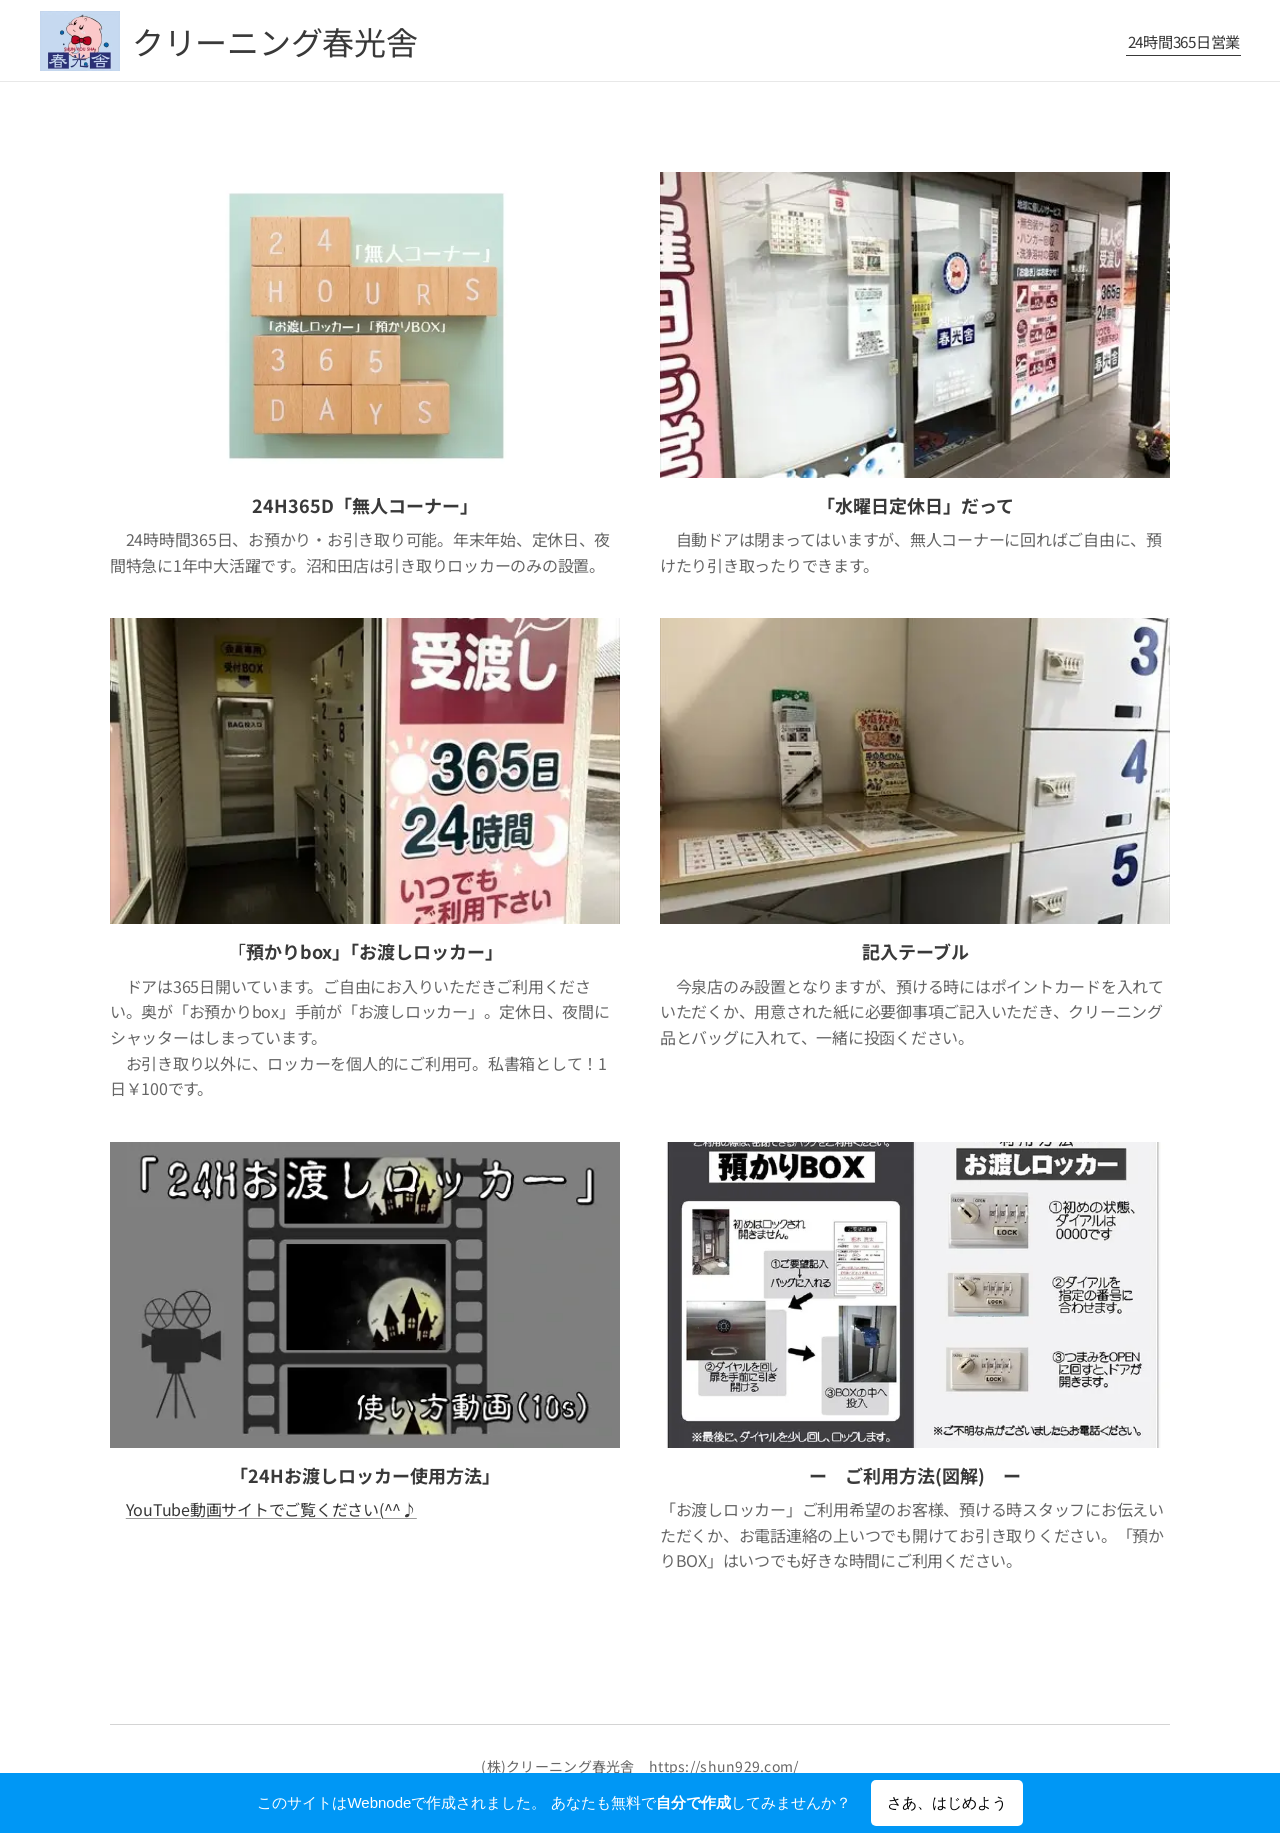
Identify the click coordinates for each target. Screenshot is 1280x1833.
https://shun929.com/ (724, 1766)
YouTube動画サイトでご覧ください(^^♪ (271, 1509)
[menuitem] (1181, 41)
